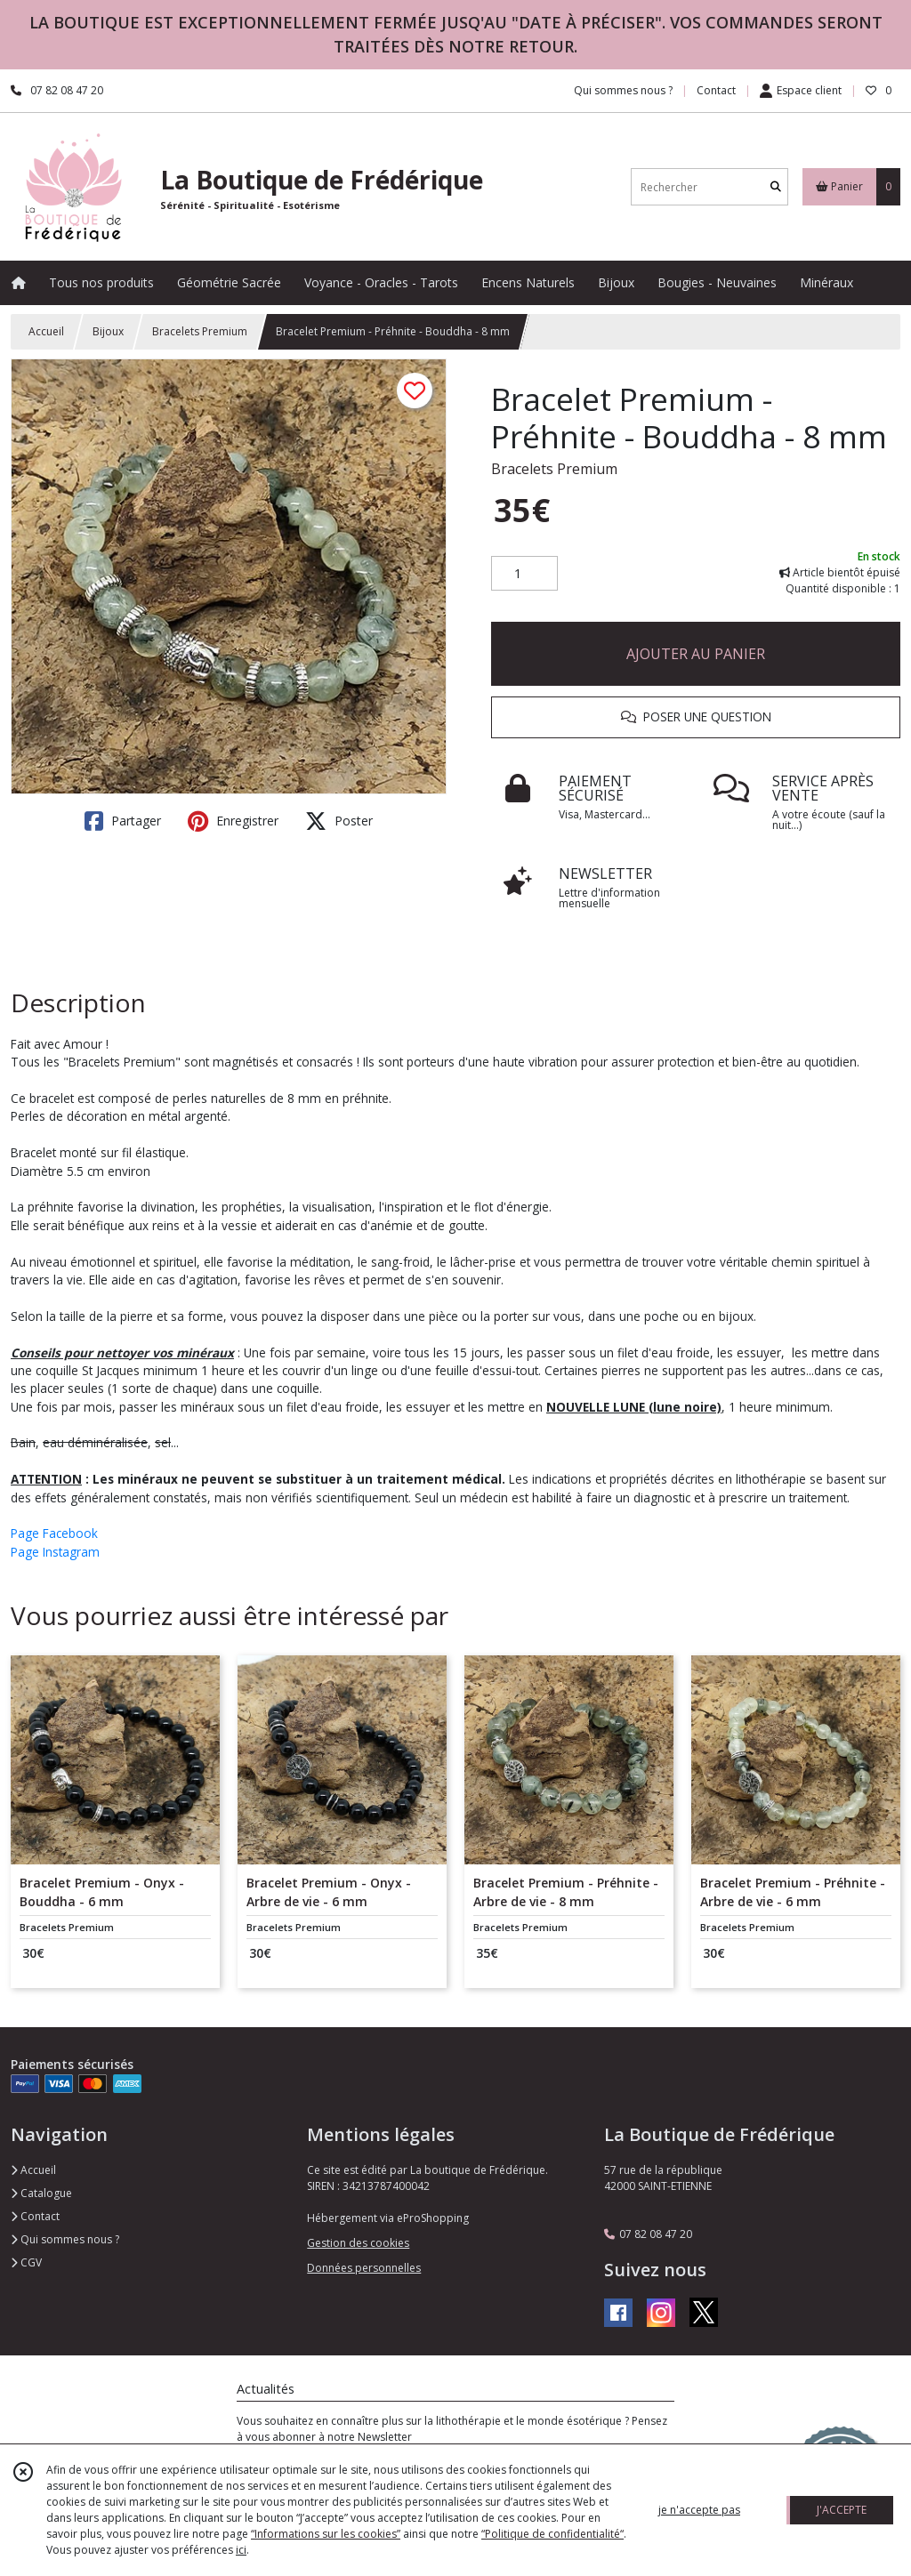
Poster (339, 821)
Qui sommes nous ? (65, 2239)
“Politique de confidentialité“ (552, 2533)
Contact (716, 90)
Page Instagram (55, 1551)
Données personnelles (364, 2267)
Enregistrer (233, 821)
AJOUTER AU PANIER (695, 654)
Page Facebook (54, 1533)
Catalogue (41, 2193)
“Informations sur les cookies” (325, 2533)
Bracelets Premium (199, 331)
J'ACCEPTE (842, 2509)
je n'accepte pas (699, 2509)
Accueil (46, 331)
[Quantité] (524, 574)
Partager (123, 821)
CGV (26, 2262)
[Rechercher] (775, 187)
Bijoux (108, 331)
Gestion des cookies (358, 2242)
